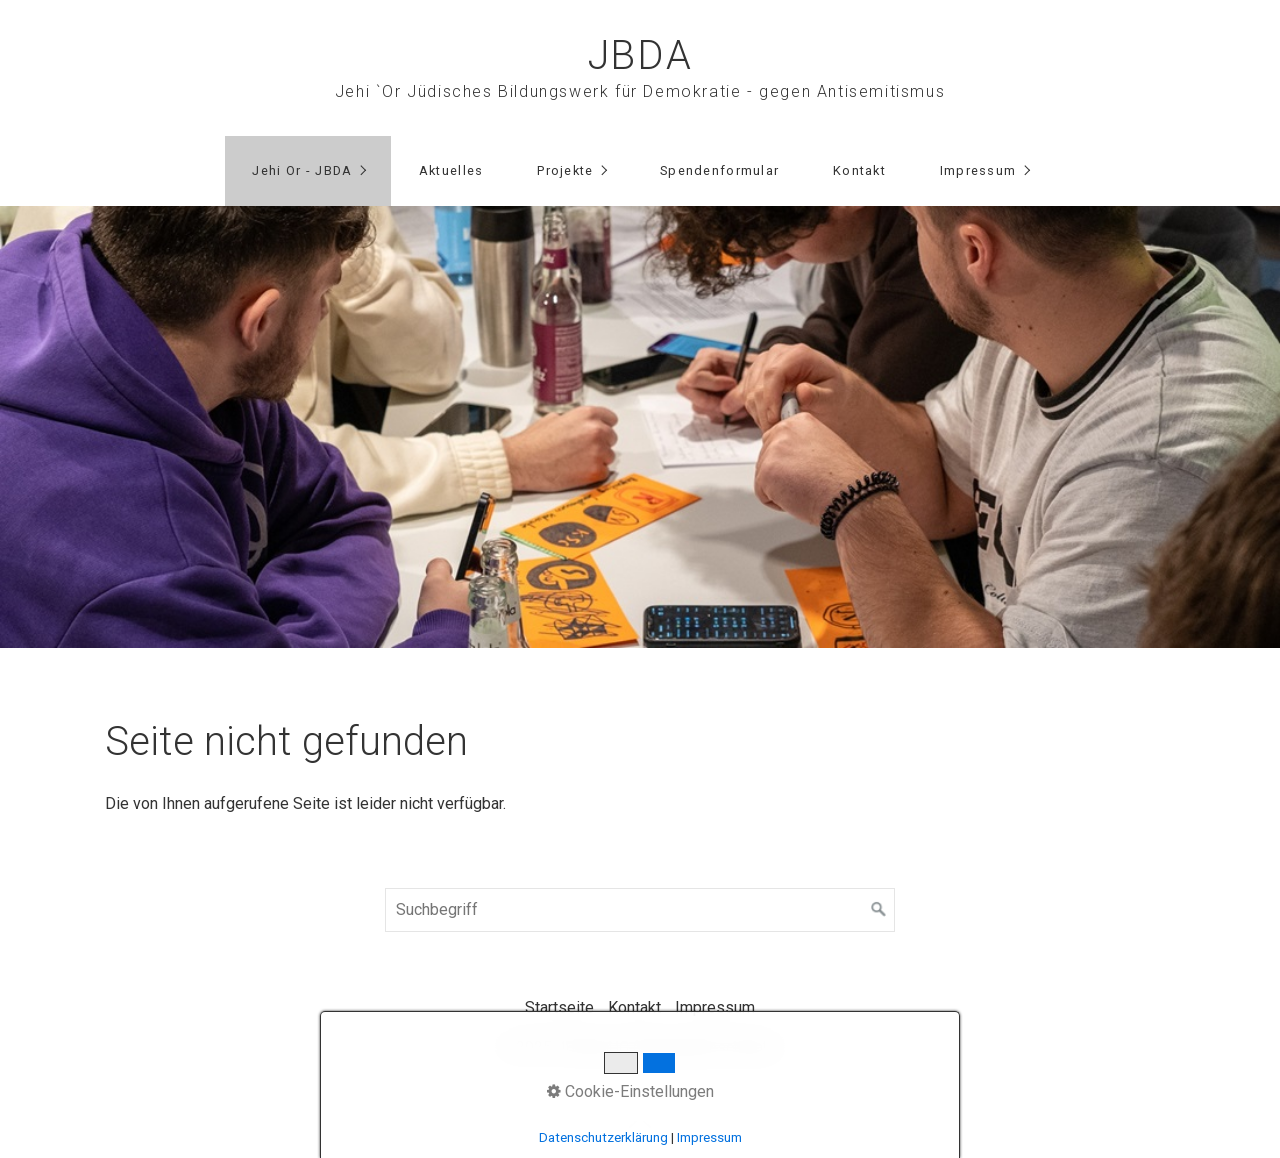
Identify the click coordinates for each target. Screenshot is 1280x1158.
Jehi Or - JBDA (302, 170)
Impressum (978, 170)
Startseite (559, 1007)
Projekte (565, 170)
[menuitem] (308, 171)
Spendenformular (719, 170)
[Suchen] (879, 910)
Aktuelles (451, 170)
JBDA (640, 55)
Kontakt (859, 170)
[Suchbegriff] (640, 910)
